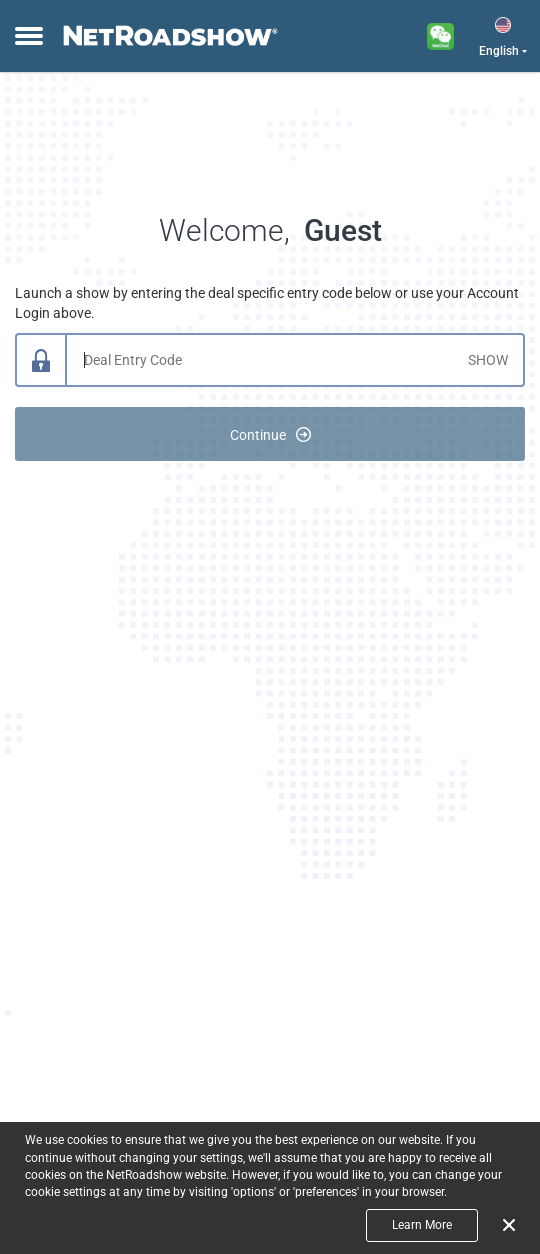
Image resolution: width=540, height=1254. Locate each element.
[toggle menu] (26, 36)
